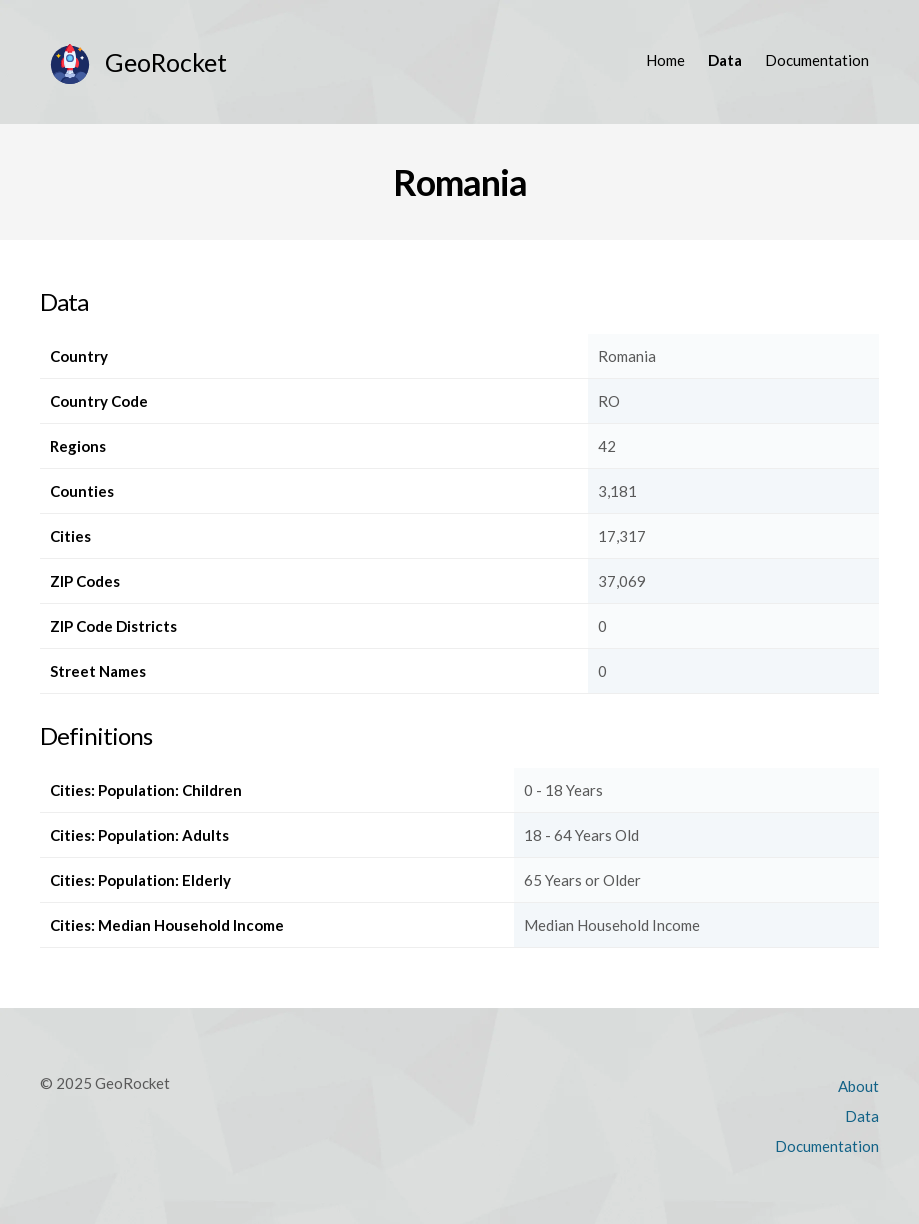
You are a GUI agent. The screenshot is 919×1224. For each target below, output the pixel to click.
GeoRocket (166, 62)
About (858, 1086)
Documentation (817, 60)
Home (665, 60)
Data (725, 60)
